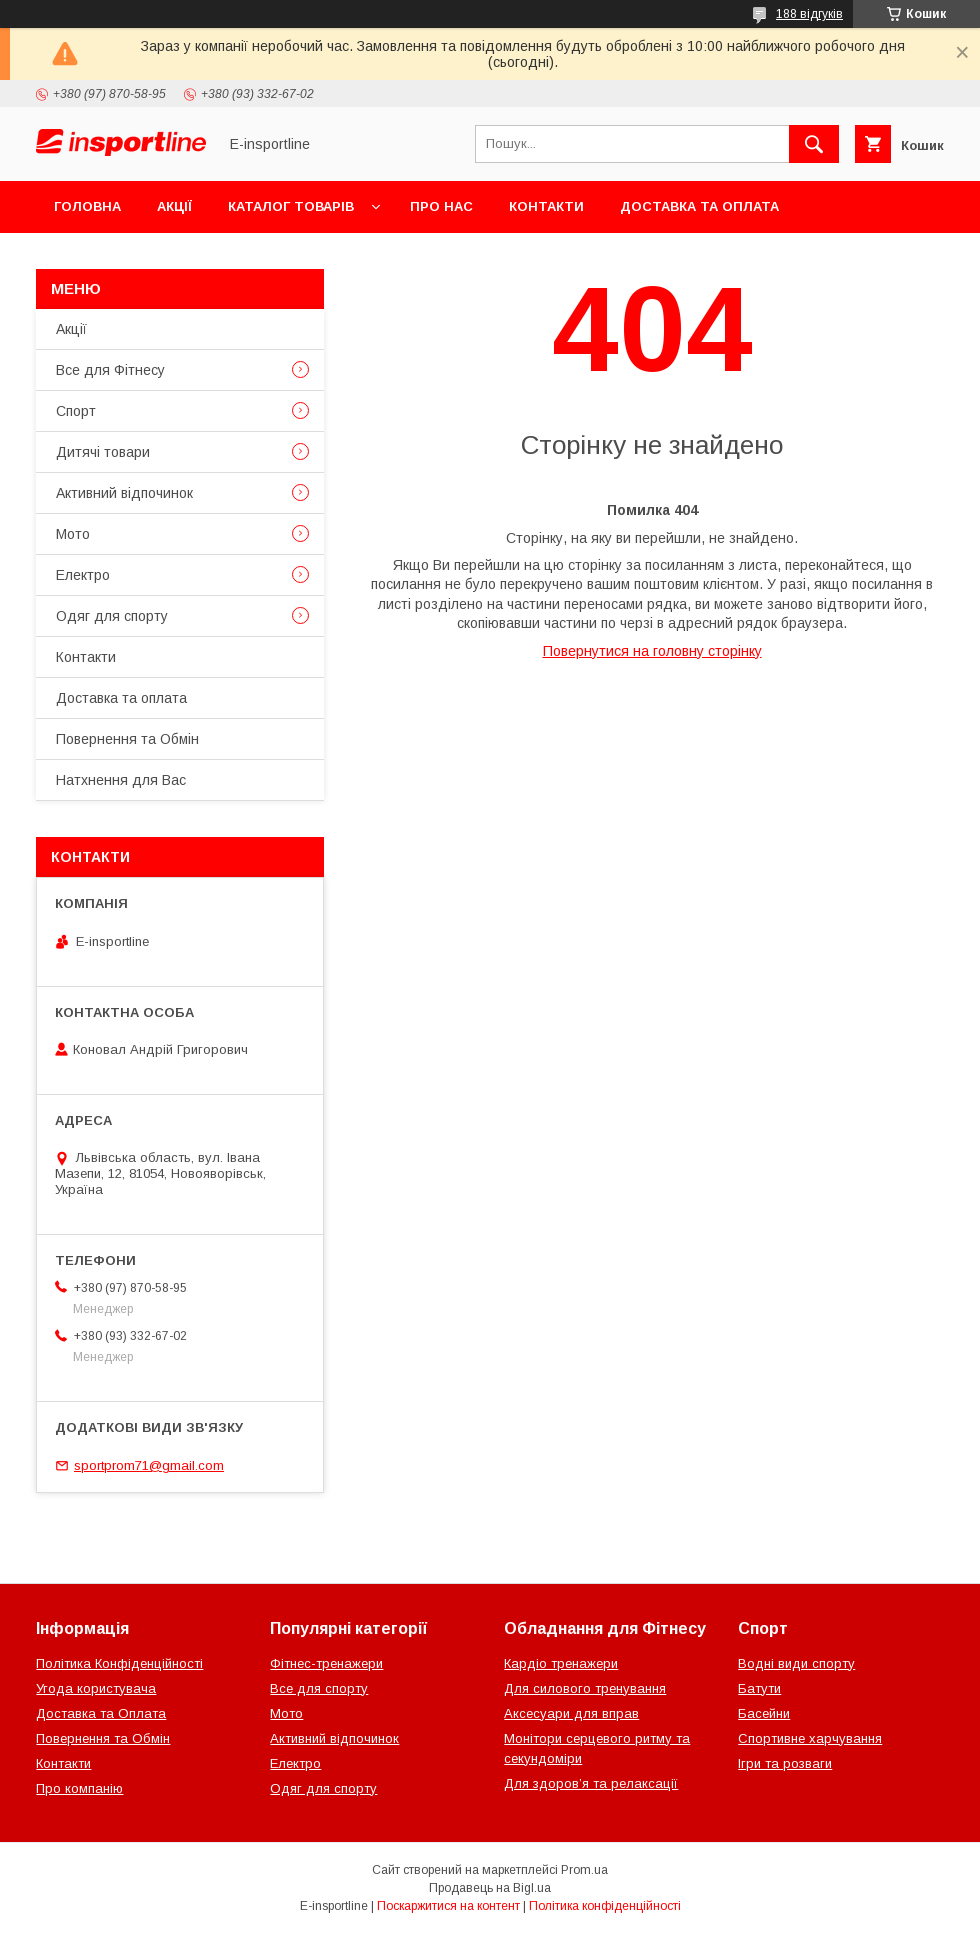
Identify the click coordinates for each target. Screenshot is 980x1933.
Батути (759, 1688)
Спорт (76, 411)
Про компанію (79, 1788)
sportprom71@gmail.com (149, 1465)
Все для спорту (319, 1688)
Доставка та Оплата (101, 1713)
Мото (73, 534)
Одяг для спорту (112, 616)
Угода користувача (96, 1688)
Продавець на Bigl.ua (490, 1888)
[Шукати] (814, 144)
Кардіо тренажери (561, 1663)
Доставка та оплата (699, 206)
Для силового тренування (585, 1688)
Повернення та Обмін (138, 258)
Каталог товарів (291, 206)
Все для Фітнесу (110, 370)
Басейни (764, 1713)
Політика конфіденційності (605, 1906)
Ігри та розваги (785, 1763)
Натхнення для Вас (121, 780)
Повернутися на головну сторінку (652, 651)
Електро (83, 575)
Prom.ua (584, 1870)
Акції (174, 206)
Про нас (441, 206)
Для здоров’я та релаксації (591, 1783)
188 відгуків (809, 14)
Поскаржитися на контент (448, 1906)
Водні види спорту (796, 1663)
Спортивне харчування (810, 1738)
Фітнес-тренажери (326, 1663)
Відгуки (287, 258)
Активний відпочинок (124, 493)
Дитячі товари (103, 452)
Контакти (546, 206)
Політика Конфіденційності (119, 1663)
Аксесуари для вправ (571, 1713)
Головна (87, 206)
